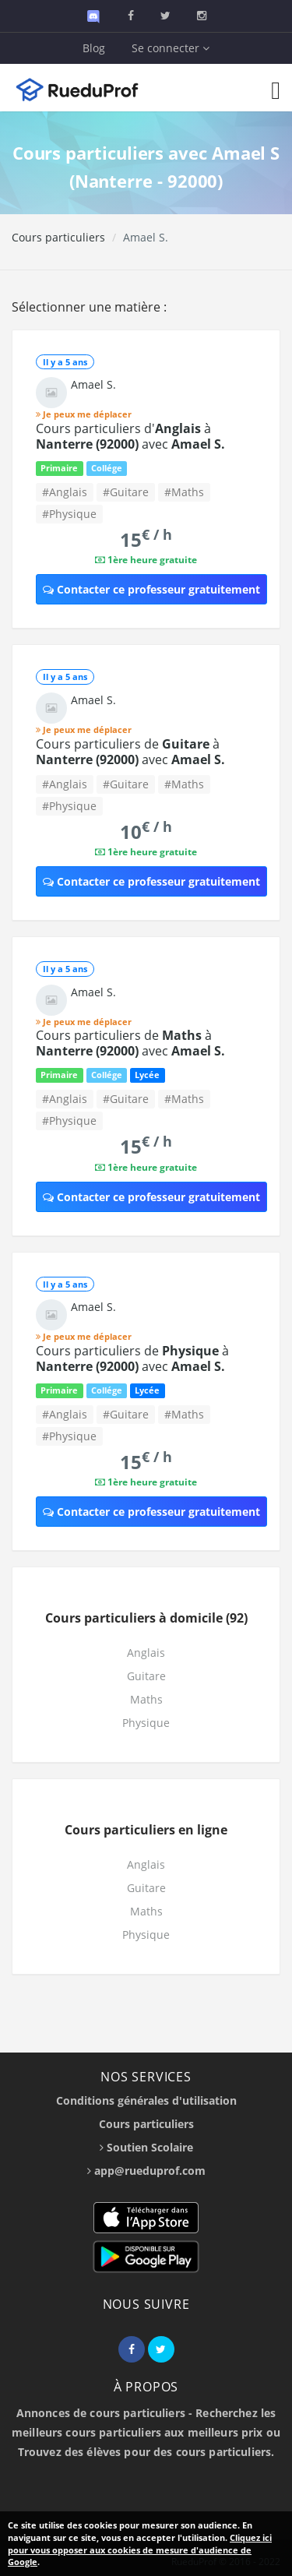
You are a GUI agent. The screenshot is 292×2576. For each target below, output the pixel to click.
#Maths (184, 492)
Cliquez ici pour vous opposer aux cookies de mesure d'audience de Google (140, 2549)
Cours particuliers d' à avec (130, 436)
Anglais (146, 1652)
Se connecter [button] (170, 48)
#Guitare (126, 492)
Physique (146, 1722)
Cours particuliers (58, 237)
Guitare (146, 1676)
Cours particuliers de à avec (130, 751)
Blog (94, 48)
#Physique (69, 513)
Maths (146, 1699)
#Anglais (64, 492)
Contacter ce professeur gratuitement (151, 589)
